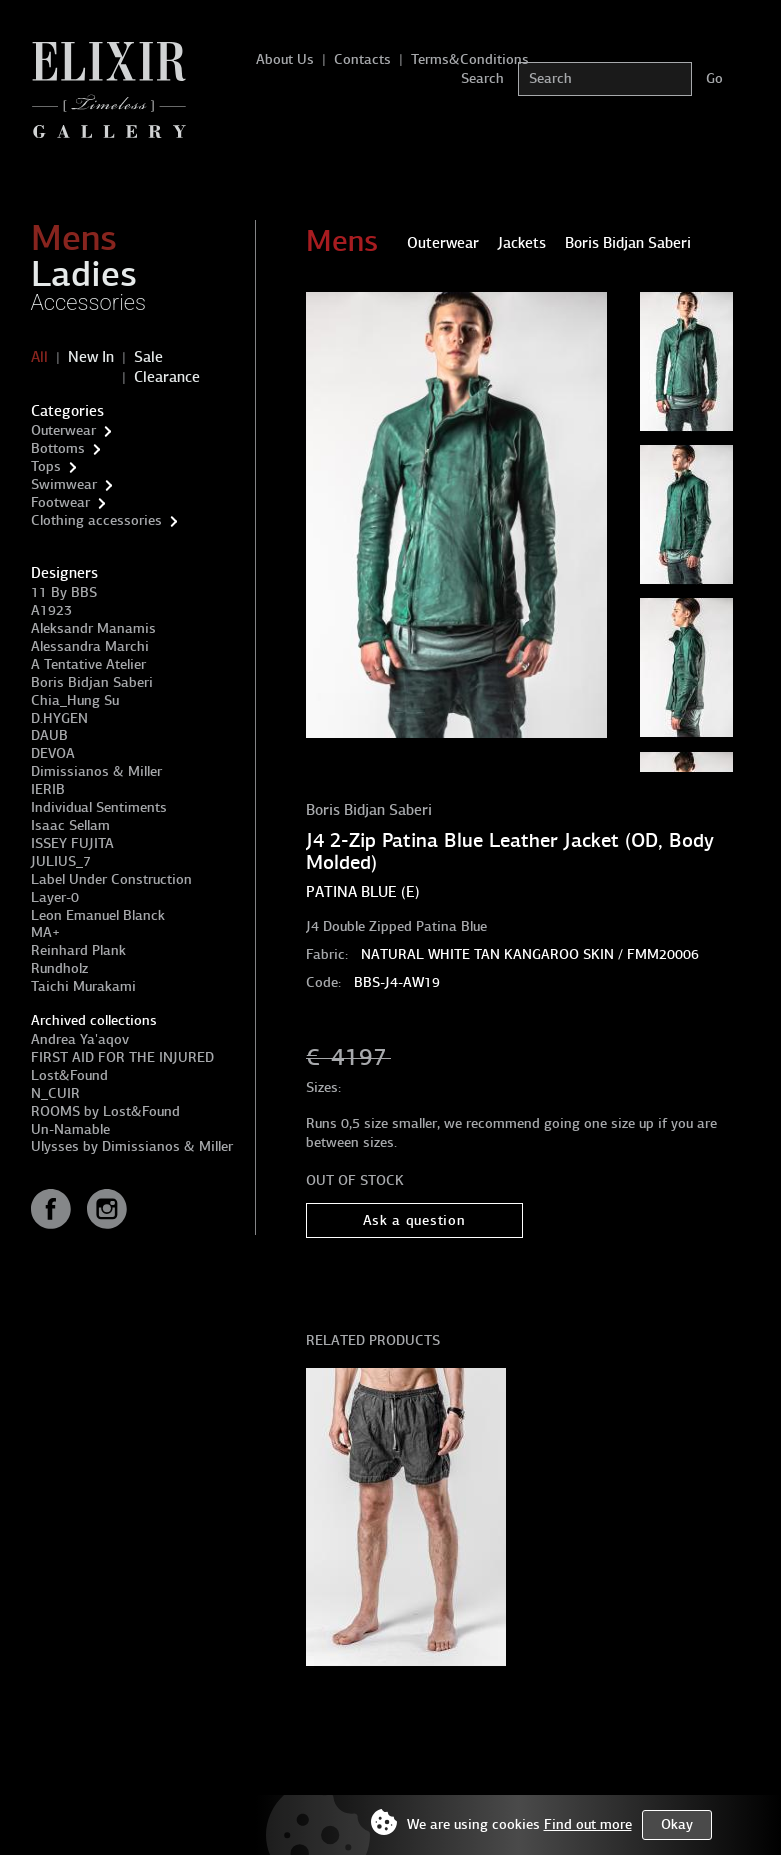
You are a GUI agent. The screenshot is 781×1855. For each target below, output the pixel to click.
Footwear (60, 502)
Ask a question (414, 1220)
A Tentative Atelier (88, 664)
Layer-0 (55, 897)
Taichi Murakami (83, 986)
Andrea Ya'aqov (80, 1039)
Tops (46, 466)
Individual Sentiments (99, 807)
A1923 (51, 610)
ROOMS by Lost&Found (105, 1111)
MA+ (45, 932)
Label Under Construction (111, 879)
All (39, 357)
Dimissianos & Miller (96, 771)
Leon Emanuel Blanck (98, 915)
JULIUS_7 (61, 861)
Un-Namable (70, 1129)
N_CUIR (55, 1093)
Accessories (89, 302)
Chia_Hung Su (75, 700)
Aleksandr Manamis (93, 628)
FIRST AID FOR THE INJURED (122, 1057)
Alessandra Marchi (90, 646)
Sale (148, 357)
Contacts (362, 59)
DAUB (49, 735)
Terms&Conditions (470, 59)
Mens (74, 238)
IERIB (48, 789)
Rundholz (59, 968)
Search (482, 78)
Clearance (167, 377)
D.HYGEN (59, 718)
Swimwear (64, 484)
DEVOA (53, 753)
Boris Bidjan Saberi (92, 682)
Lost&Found (69, 1075)
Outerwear (63, 430)
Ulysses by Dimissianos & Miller (132, 1146)
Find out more (588, 1824)
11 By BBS (64, 592)
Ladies (84, 274)
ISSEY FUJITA (72, 843)
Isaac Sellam (70, 825)
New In (91, 357)
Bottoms (58, 448)
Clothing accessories (96, 520)
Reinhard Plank (78, 950)
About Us (285, 59)
